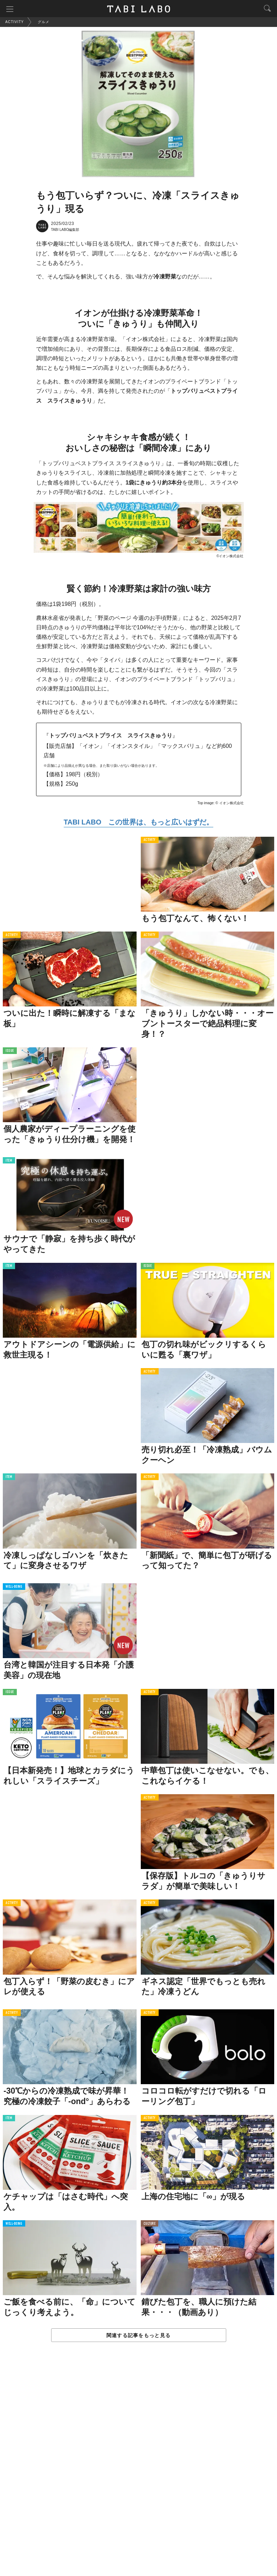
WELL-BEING (14, 1587)
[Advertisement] (138, 2466)
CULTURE (150, 2224)
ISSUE (10, 1051)
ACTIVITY (150, 840)
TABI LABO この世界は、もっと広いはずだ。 (138, 822)
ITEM (9, 1161)
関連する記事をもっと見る (138, 2335)
